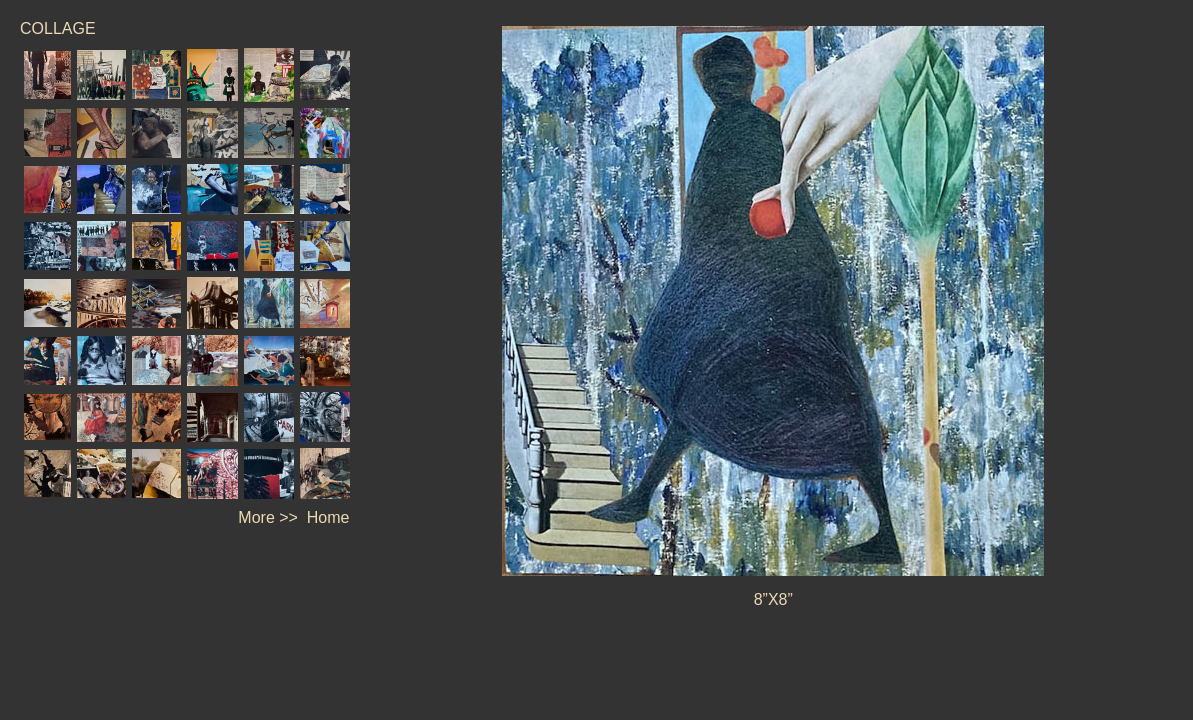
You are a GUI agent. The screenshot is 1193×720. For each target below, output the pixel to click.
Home (328, 517)
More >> (268, 517)
